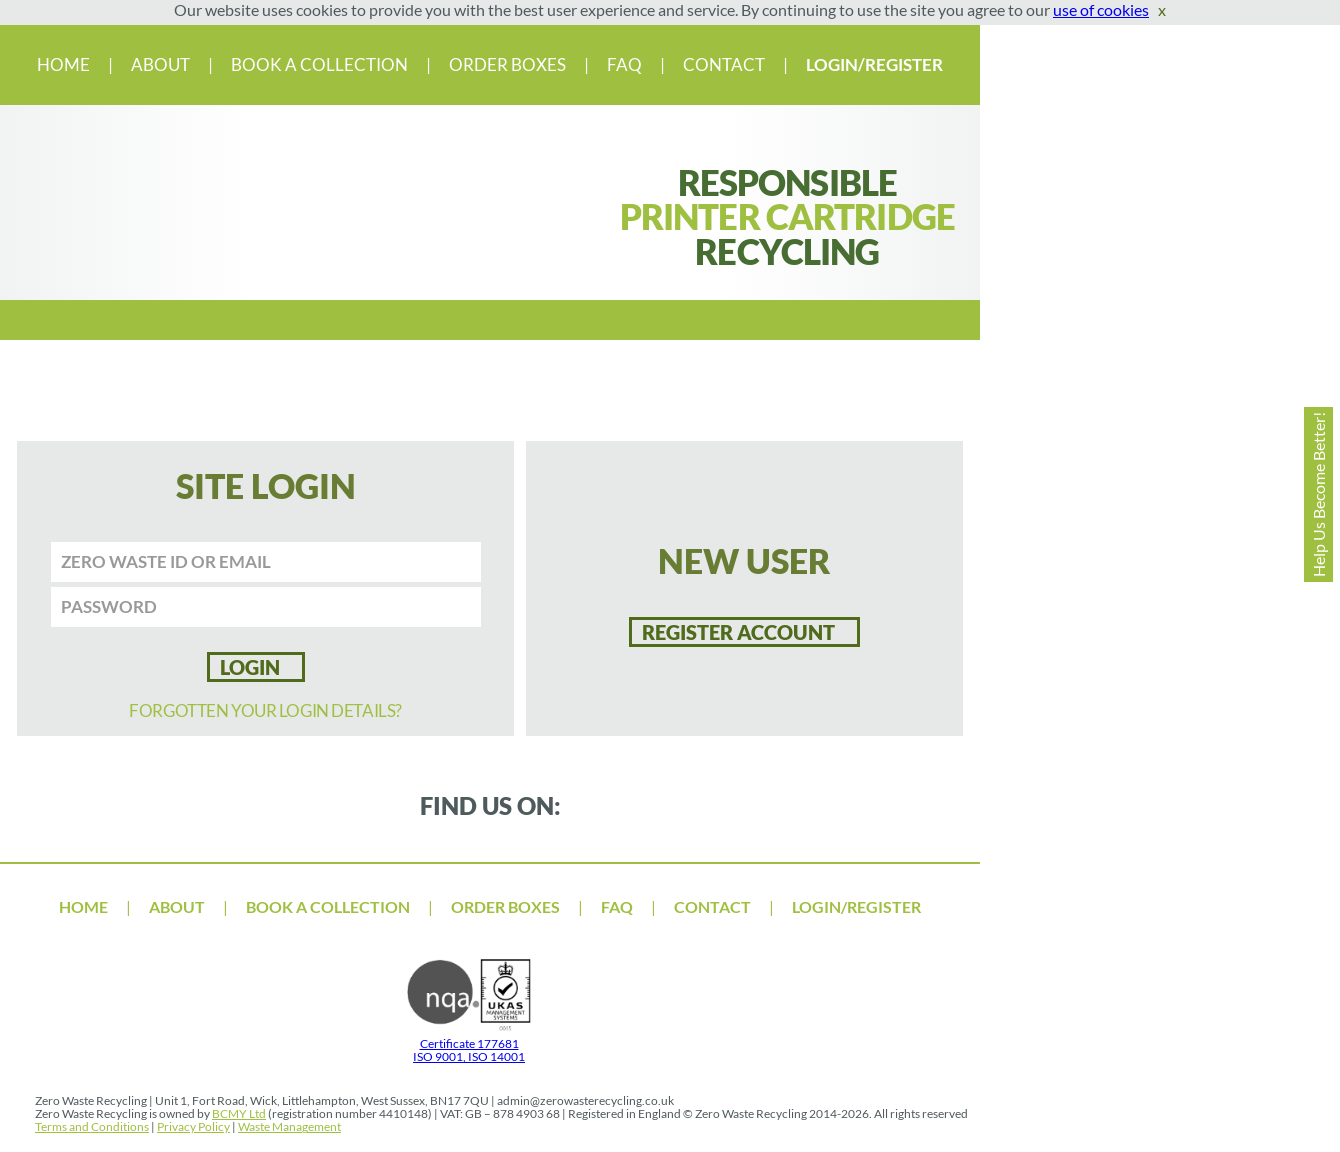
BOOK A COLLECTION (321, 64)
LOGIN (250, 667)
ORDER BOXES (507, 64)
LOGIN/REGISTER (874, 64)
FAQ (626, 64)
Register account (738, 632)
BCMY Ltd (239, 1113)
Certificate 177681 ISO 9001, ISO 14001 (469, 1043)
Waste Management (289, 1126)
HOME (65, 64)
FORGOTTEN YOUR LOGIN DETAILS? (265, 710)
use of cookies (1101, 9)
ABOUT (162, 64)
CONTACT (725, 64)
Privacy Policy (193, 1126)
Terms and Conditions (92, 1126)
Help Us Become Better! (1318, 494)
